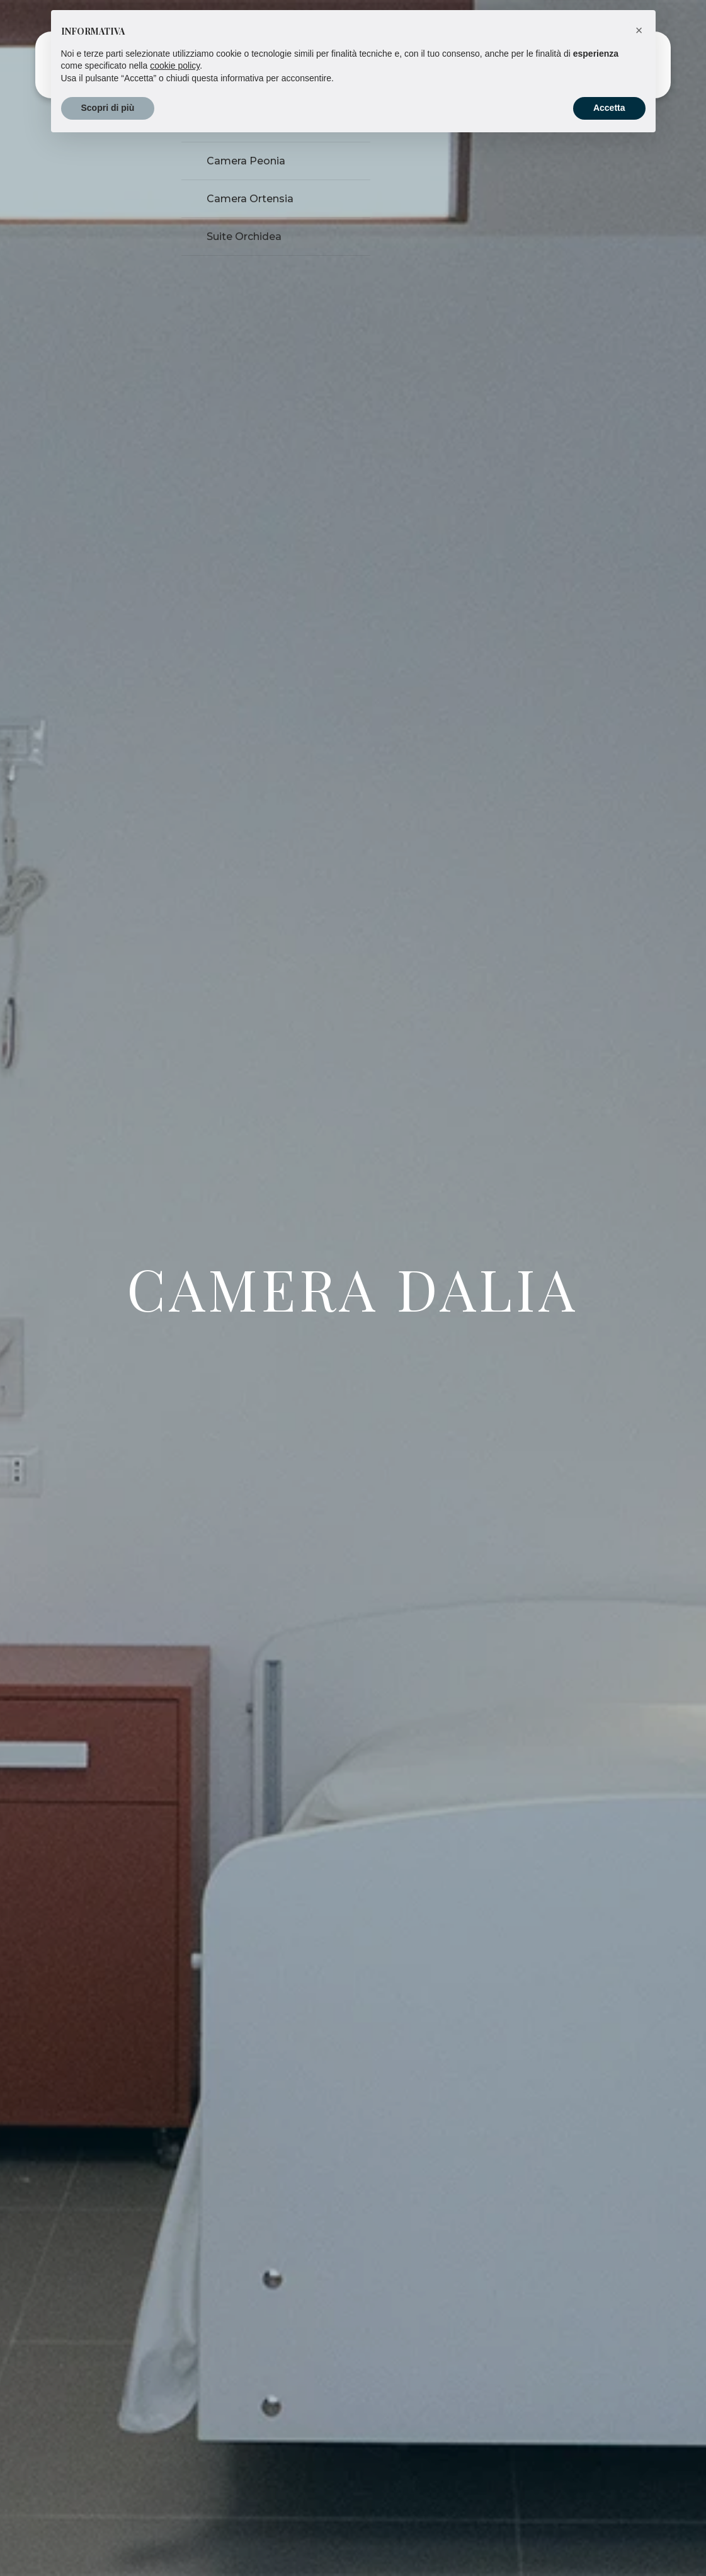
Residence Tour (429, 65)
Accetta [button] (609, 2541)
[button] (639, 2464)
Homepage (192, 65)
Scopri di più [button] (108, 2541)
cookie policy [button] (175, 2499)
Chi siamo (502, 65)
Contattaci (594, 65)
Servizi (311, 65)
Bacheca (360, 65)
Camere (249, 65)
